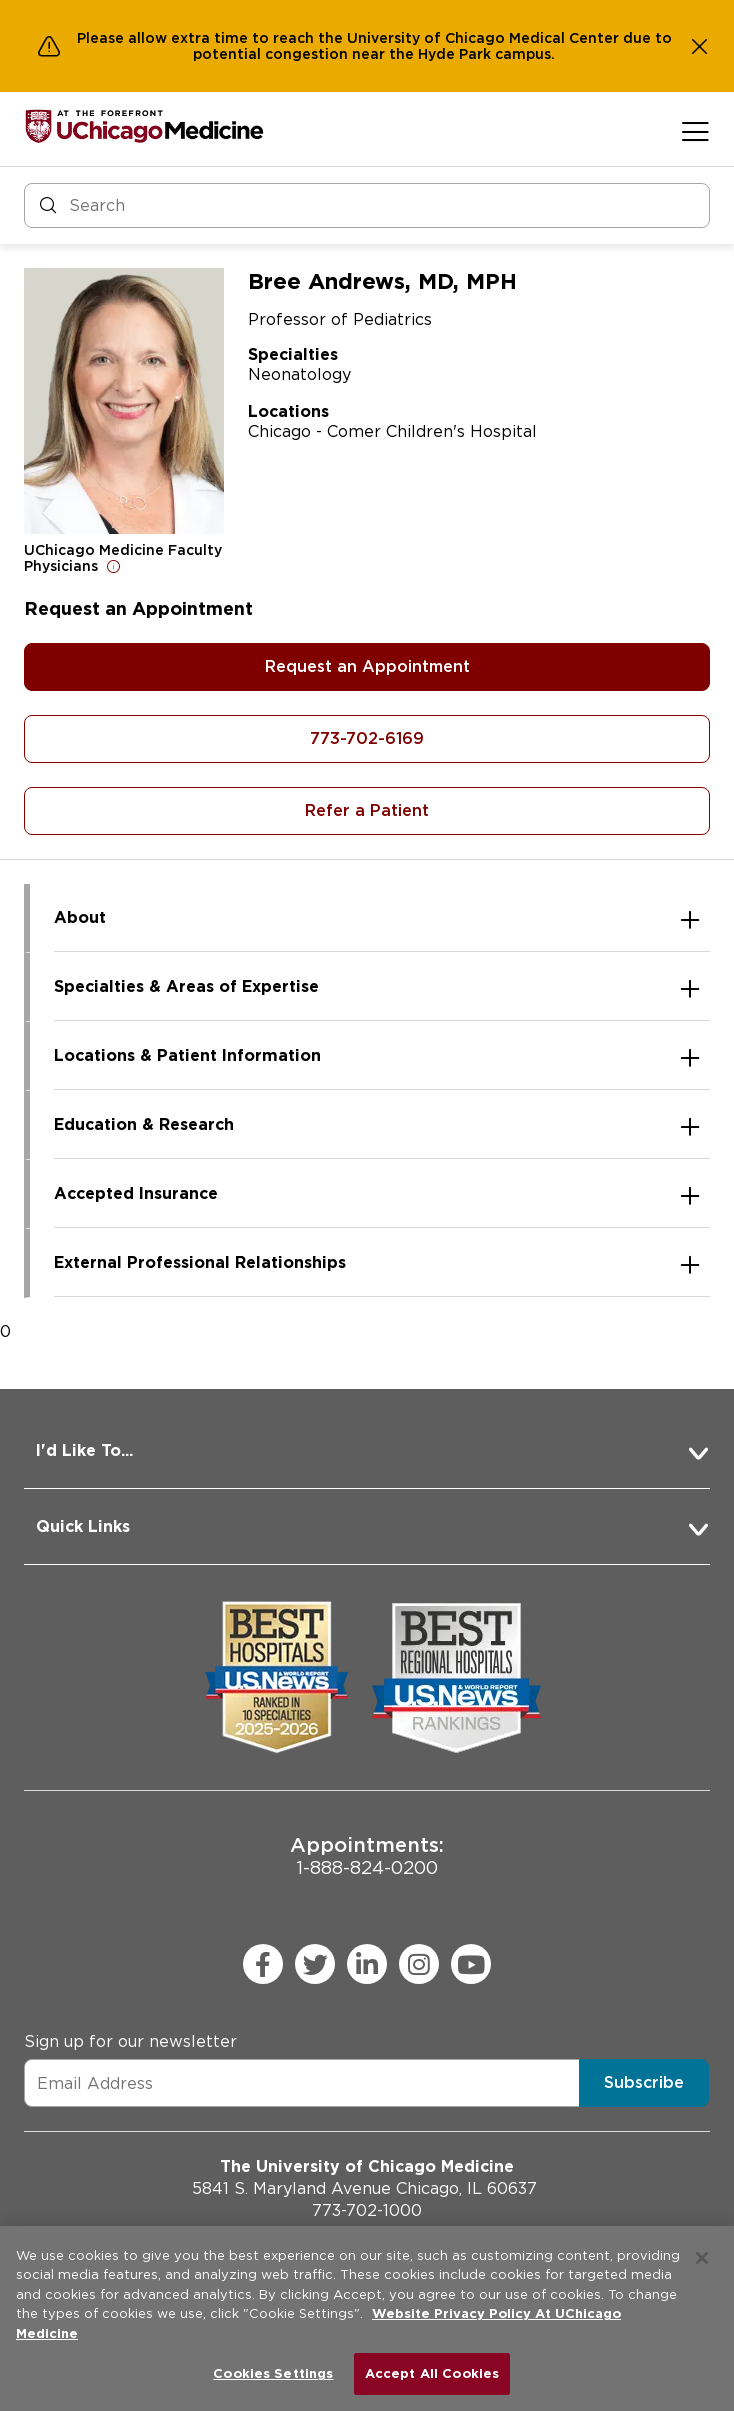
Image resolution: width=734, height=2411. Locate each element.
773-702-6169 (367, 738)
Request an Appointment (367, 666)
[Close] (702, 2258)
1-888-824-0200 (367, 1855)
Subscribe (644, 2082)
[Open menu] (695, 131)
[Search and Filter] (367, 205)
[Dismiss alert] (700, 46)
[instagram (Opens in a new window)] (419, 1964)
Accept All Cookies (432, 2373)
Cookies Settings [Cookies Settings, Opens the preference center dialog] (273, 2373)
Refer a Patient (367, 810)
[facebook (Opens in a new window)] (263, 1964)
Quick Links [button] (83, 1526)
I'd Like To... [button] (84, 1450)
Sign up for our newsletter (130, 2041)
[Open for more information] (114, 566)
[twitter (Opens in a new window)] (315, 1964)
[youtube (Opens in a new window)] (471, 1964)
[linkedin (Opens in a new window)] (367, 1964)
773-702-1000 (367, 2210)
